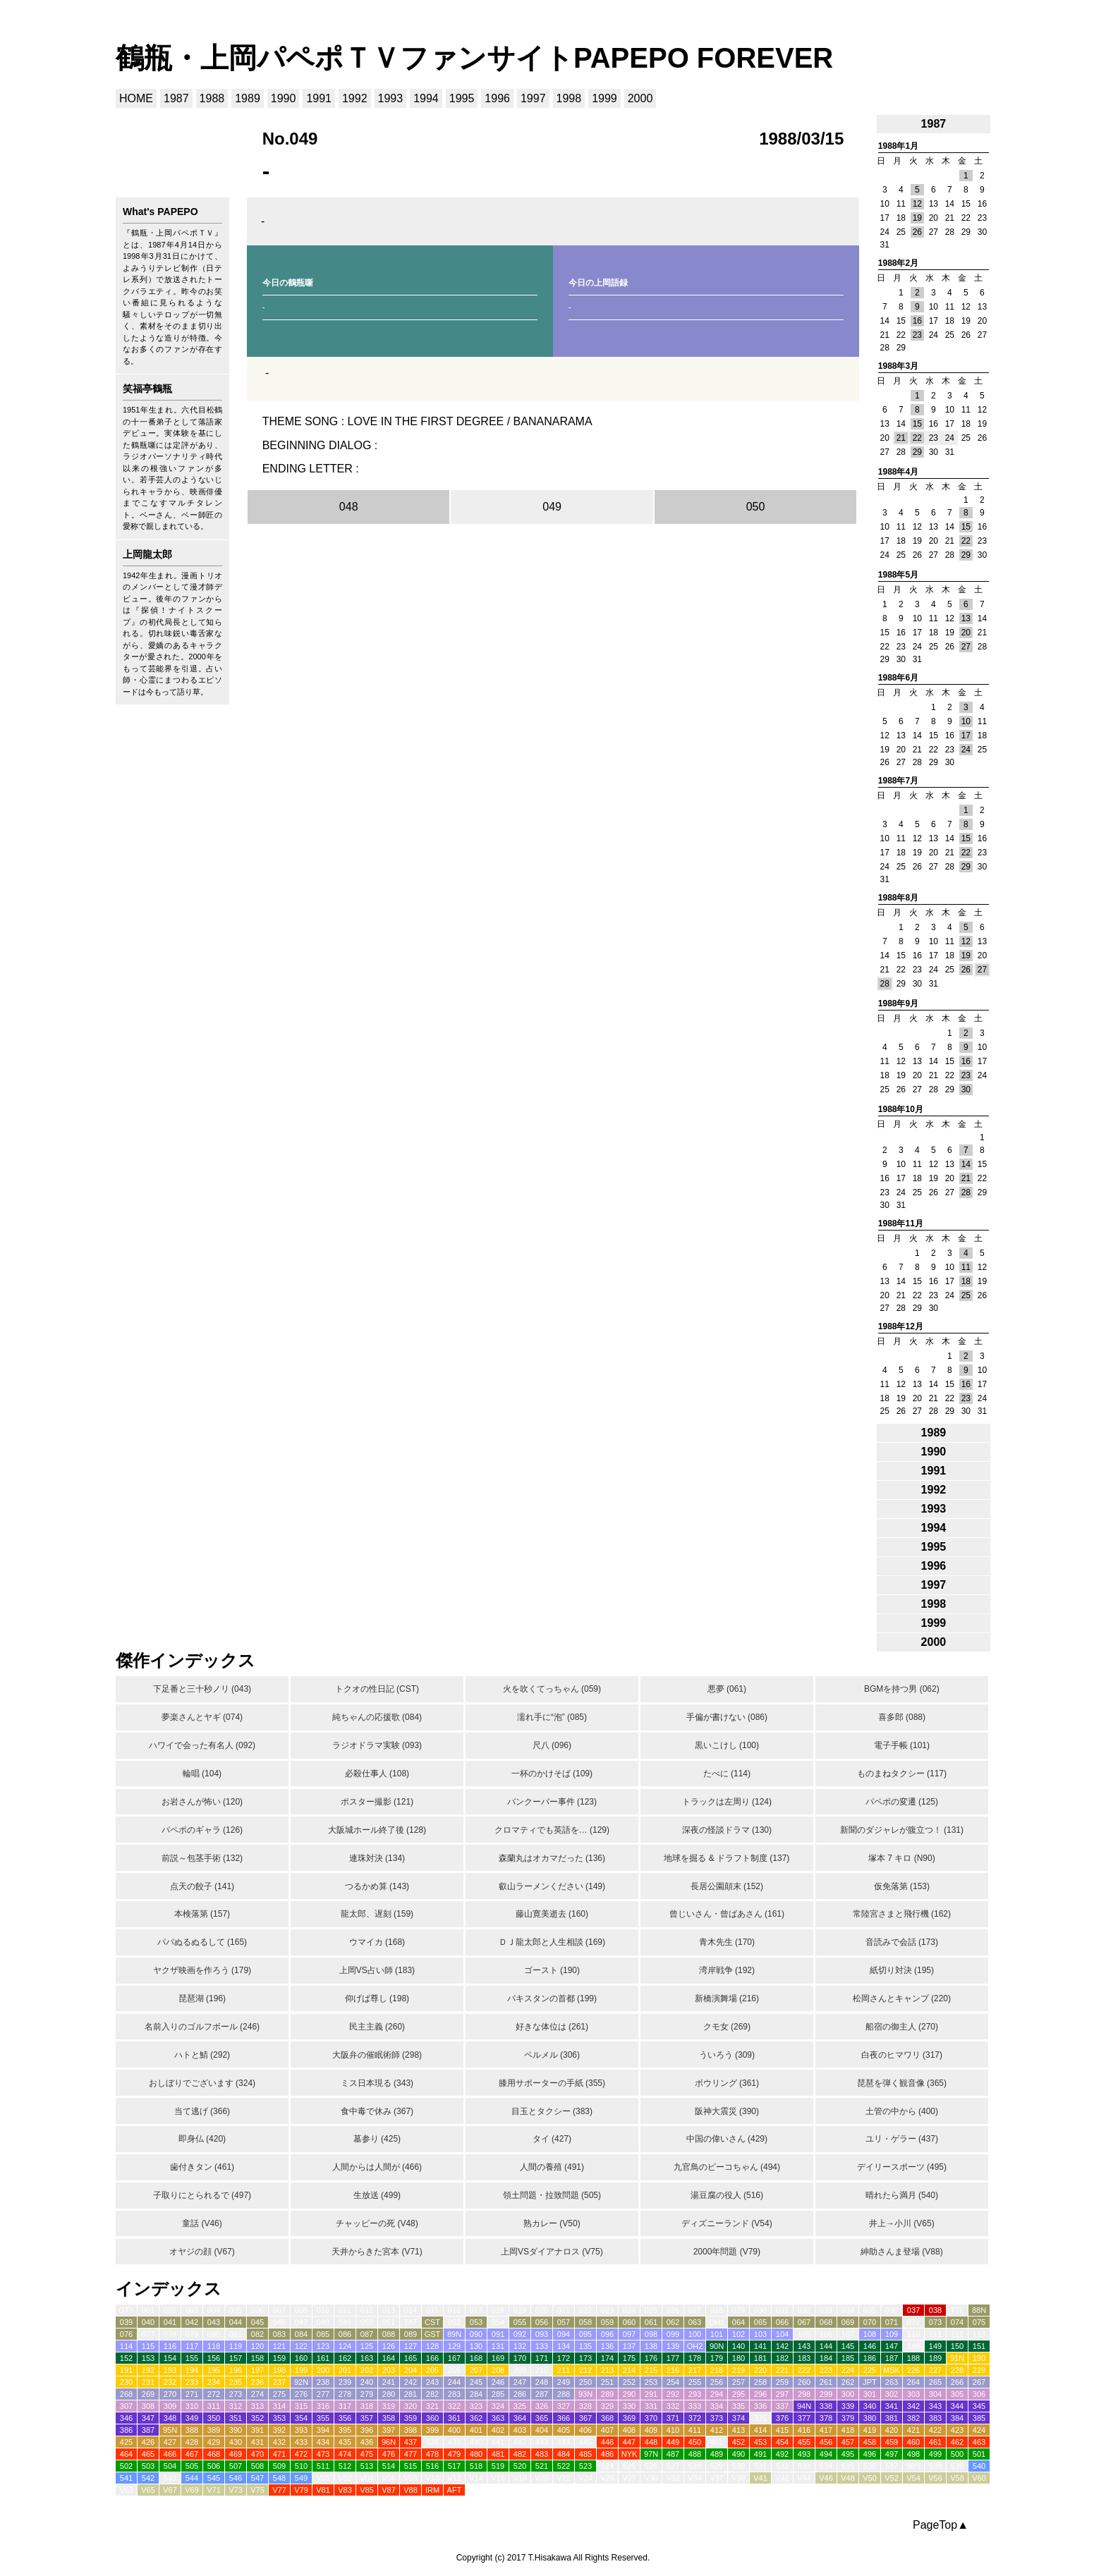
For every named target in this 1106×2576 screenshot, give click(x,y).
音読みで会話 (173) (901, 1942)
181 (760, 2358)
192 (148, 2370)
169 (498, 2358)
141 (760, 2346)
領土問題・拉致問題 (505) (552, 2195)
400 (454, 2430)
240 (366, 2382)
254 (673, 2382)
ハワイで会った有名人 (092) (202, 1745)
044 (235, 2322)
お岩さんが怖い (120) (202, 1802)
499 (935, 2454)
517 (454, 2466)
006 (257, 2310)
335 (738, 2406)
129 (454, 2346)
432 (279, 2442)
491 (760, 2454)
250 (585, 2382)
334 (716, 2406)
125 (366, 2346)
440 (476, 2442)
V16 (498, 2478)
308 (148, 2406)
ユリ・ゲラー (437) (901, 2139)
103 (760, 2334)
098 (651, 2334)
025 (651, 2310)
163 (366, 2358)
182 (782, 2358)
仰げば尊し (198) (377, 1998)
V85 (367, 2490)
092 (520, 2334)
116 (170, 2346)
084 (301, 2334)
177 (673, 2358)
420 (891, 2430)
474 (345, 2454)
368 (607, 2418)
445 (585, 2442)
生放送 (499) (377, 2195)
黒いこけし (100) (727, 1745)
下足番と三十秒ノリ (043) (202, 1689)
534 (826, 2466)
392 (279, 2430)
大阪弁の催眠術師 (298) (377, 2055)
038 (935, 2310)
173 (585, 2358)
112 (957, 2334)
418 (847, 2430)
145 (847, 2346)
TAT (410, 2322)
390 (235, 2430)
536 (869, 2466)
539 (957, 2466)
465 (148, 2454)
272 (213, 2394)
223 (826, 2370)
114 (126, 2346)
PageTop (935, 2525)
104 (782, 2334)
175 (629, 2358)
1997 (533, 98)
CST (432, 2322)
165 (410, 2358)
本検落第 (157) (202, 1914)
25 (966, 1295)
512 (345, 2466)
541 (126, 2478)
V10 (432, 2478)
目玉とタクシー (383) (551, 2111)
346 (126, 2418)
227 (935, 2370)
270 (170, 2394)
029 (738, 2310)
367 (585, 2418)
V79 (301, 2490)
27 (966, 647)
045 (257, 2322)
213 (607, 2370)
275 (279, 2394)
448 (651, 2442)
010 (323, 2310)
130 (476, 2346)
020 (541, 2310)
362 (476, 2418)
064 (738, 2322)
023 (607, 2310)
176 (651, 2358)
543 (170, 2478)
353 (279, 2418)
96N (389, 2442)
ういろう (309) (727, 2055)
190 (979, 2358)
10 (966, 721)
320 (410, 2406)
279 (366, 2394)
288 (563, 2394)
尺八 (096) (552, 1745)
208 (498, 2370)
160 (301, 2358)
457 (847, 2442)
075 (979, 2322)
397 (388, 2430)
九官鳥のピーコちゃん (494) (727, 2167)
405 (563, 2430)
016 (454, 2310)
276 (301, 2394)
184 (826, 2358)
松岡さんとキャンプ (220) (902, 1998)
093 (541, 2334)
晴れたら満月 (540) (901, 2195)
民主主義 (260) (377, 2027)
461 (935, 2442)
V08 (410, 2478)
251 (607, 2382)
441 (498, 2442)
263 (891, 2382)
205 (432, 2370)
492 (782, 2454)
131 (498, 2346)
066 (782, 2322)
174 (607, 2358)
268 (126, 2394)
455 (804, 2442)
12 (917, 204)
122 (301, 2346)
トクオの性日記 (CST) (377, 1689)
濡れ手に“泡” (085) (552, 1717)
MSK (891, 2370)
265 (935, 2382)
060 (629, 2322)
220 (760, 2370)
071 (891, 2322)
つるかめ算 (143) (377, 1886)
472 (301, 2454)
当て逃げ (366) (202, 2111)
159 (279, 2358)
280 (388, 2394)
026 (673, 2310)
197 (257, 2370)
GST (433, 2334)
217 (694, 2370)
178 (694, 2358)
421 (913, 2430)
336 (760, 2406)
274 (257, 2394)
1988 (212, 98)
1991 (319, 98)
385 (979, 2418)
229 (979, 2370)
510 (301, 2466)
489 (716, 2454)
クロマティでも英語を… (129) (551, 1830)
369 (629, 2418)
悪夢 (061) (726, 1689)
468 (213, 2454)
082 (257, 2334)
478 (432, 2454)
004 (213, 2310)
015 (432, 2310)
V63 (126, 2490)
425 (126, 2442)
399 (432, 2430)
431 (257, 2442)
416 (804, 2430)
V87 (389, 2490)
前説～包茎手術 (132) (202, 1858)
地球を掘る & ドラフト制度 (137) (726, 1858)
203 (388, 2370)
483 (541, 2454)
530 (738, 2466)
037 (913, 2310)
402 (498, 2430)
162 (345, 2358)
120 (257, 2346)
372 (694, 2418)
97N (651, 2454)
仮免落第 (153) (902, 1886)
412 (716, 2430)
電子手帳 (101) (902, 1745)
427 (170, 2442)
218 (716, 2370)
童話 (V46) (202, 2223)
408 (629, 2430)
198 (279, 2370)
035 (869, 2310)
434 (323, 2442)
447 (629, 2442)
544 (192, 2478)
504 (170, 2466)
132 (520, 2346)
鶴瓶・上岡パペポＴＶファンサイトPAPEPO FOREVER (474, 57)
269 (148, 2394)
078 (170, 2334)
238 (323, 2382)
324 (498, 2406)
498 (913, 2454)
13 (966, 618)
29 (917, 452)
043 (213, 2322)
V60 (979, 2478)
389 (213, 2430)
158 (257, 2358)
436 (366, 2442)
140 (738, 2346)
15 (917, 424)
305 (957, 2394)
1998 (569, 98)
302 (891, 2394)
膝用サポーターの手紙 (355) (552, 2083)
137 (629, 2346)
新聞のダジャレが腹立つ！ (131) (902, 1830)
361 (454, 2418)
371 (673, 2418)
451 (716, 2442)
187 (891, 2358)
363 (498, 2418)
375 (760, 2418)
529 (716, 2466)
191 (126, 2370)
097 (629, 2334)
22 (917, 438)
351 (235, 2418)
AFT (454, 2490)
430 (235, 2442)
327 (563, 2406)
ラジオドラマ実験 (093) (377, 1745)
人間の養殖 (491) (552, 2167)
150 (957, 2346)
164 (388, 2358)
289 (607, 2394)
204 (410, 2370)
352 (257, 2418)
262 (847, 2382)
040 (148, 2322)
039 (126, 2322)
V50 (870, 2478)
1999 (604, 98)
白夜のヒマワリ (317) (901, 2055)
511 (323, 2466)
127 (410, 2346)
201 (345, 2370)
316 (323, 2406)
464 (126, 2454)
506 (213, 2466)
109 (891, 2334)
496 (869, 2454)
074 (957, 2322)
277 (323, 2394)
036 (891, 2310)
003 (192, 2310)
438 (432, 2442)
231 (148, 2382)
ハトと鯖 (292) (202, 2055)
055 (520, 2322)
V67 (170, 2490)
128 (432, 2346)
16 (917, 321)
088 (388, 2334)
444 (563, 2442)
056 (541, 2322)
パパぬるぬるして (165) (202, 1942)
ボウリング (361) (727, 2083)
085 (323, 2334)
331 (651, 2406)
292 (673, 2394)
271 (192, 2394)
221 (782, 2370)
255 (694, 2382)
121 (279, 2346)
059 (607, 2322)
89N (454, 2334)
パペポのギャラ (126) (202, 1830)
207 (476, 2370)
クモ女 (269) (726, 2027)
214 (629, 2370)
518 (476, 2466)
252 (629, 2382)
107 (847, 2334)
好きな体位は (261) (552, 2027)
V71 (214, 2490)
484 (563, 2454)
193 (170, 2370)
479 (454, 2454)
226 (913, 2370)
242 (410, 2382)
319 (388, 2406)
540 (979, 2466)
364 (520, 2418)
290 (629, 2394)
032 (804, 2310)
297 (782, 2394)
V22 (564, 2478)
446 (607, 2442)
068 (826, 2322)
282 (432, 2394)
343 (935, 2406)
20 (966, 632)
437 (410, 2442)
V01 (323, 2478)
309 (170, 2406)
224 (847, 2370)
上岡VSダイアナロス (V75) (552, 2252)
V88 (410, 2490)
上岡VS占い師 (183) (377, 1970)
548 (279, 2478)
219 (738, 2370)
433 (301, 2442)
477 (410, 2454)
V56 (935, 2478)
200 (323, 2370)
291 (651, 2394)
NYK (629, 2454)
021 (563, 2310)
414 (760, 2430)
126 (388, 2346)
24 (966, 750)
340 (869, 2406)
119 (235, 2346)
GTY (127, 2310)
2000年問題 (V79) (726, 2252)
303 (913, 2394)
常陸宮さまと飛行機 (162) (902, 1914)
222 (804, 2370)
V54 (913, 2478)
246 (498, 2382)
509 (279, 2466)
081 (235, 2334)
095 (585, 2334)
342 (913, 2406)
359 (410, 2418)
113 (979, 2334)
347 (148, 2418)
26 (917, 232)
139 (673, 2346)
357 (366, 2418)
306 (979, 2394)
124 (345, 2346)
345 (979, 2406)
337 (782, 2406)
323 (476, 2406)
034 (847, 2310)
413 (738, 2430)
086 (345, 2334)
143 (804, 2346)
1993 (390, 98)
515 (410, 2466)
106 (826, 2334)
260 (804, 2382)
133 (541, 2346)
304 (935, 2394)
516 (432, 2466)
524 (607, 2466)
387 (148, 2430)
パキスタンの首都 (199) (552, 1998)
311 (213, 2406)
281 (410, 2394)
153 (148, 2358)
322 (454, 2406)
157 (235, 2358)
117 (192, 2346)
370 (651, 2418)
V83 (345, 2490)
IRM (432, 2490)
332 (673, 2406)
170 (520, 2358)
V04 (367, 2478)
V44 (804, 2478)
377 (804, 2418)
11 (966, 1267)
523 (585, 2466)
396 (366, 2430)
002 (170, 2310)
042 (192, 2322)
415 (782, 2430)
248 (541, 2382)
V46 (826, 2478)
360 (432, 2418)
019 (520, 2310)
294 (716, 2394)
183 (804, 2358)
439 (454, 2442)
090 (476, 2334)
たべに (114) (726, 1773)
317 (345, 2406)
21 (901, 438)
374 (738, 2418)
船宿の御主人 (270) (901, 2027)
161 (323, 2358)
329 (607, 2406)
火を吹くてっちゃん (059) (552, 1689)
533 (804, 2466)
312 (235, 2406)
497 (891, 2454)
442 (520, 2442)
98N (913, 2466)
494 (826, 2454)
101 (716, 2334)
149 (935, 2346)
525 (629, 2466)
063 (694, 2322)
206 (454, 2370)
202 (366, 2370)
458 (869, 2442)
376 (782, 2418)
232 (170, 2382)
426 (148, 2442)
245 (476, 2382)
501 (979, 2454)
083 (279, 2334)
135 (585, 2346)
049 (345, 2322)
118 (213, 2346)
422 (935, 2430)
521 (541, 2466)
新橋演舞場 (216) (727, 1998)
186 (869, 2358)
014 (410, 2310)
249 (563, 2382)
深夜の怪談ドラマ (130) (727, 1830)
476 (388, 2454)
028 (716, 2310)
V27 (629, 2478)
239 (345, 2382)
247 (520, 2382)
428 (192, 2442)
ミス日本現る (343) (377, 2083)
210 (541, 2370)
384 (957, 2418)
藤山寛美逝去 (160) (552, 1914)
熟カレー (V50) (552, 2223)
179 (716, 2358)
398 (410, 2430)
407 (607, 2430)
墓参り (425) (377, 2139)
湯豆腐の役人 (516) (727, 2195)
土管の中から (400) (901, 2111)
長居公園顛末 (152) (727, 1886)
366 (563, 2418)
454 (782, 2442)
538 (935, 2466)
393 (301, 2430)
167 (454, 2358)
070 (869, 2322)
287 (541, 2394)
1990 (283, 98)
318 (366, 2406)
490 (738, 2454)
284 (476, 2394)
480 (476, 2454)
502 (126, 2466)
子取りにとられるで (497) (202, 2195)
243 (432, 2382)
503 (148, 2466)
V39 (738, 2478)
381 (891, 2418)
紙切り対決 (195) (902, 1970)
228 (957, 2370)
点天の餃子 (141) (202, 1886)
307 (126, 2406)
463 (979, 2442)
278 (345, 2394)
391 (257, 2430)
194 (192, 2370)
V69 (192, 2490)
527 (673, 2466)
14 (966, 1164)
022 (585, 2310)
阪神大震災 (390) (727, 2111)
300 (847, 2394)
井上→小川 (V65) (902, 2223)
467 (192, 2454)
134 (563, 2346)
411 (694, 2430)
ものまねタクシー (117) (902, 1773)
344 (957, 2406)
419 (869, 2430)
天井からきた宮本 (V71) (377, 2252)
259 (782, 2382)
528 (694, 2466)
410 (673, 2430)
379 (847, 2418)
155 (192, 2358)
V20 (542, 2478)
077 (148, 2334)
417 (826, 2430)
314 (279, 2406)
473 (323, 2454)
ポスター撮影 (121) (377, 1802)
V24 (585, 2478)
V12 (454, 2478)
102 (738, 2334)
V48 (848, 2478)
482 (520, 2454)
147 (891, 2346)
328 (585, 2406)
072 (913, 2322)
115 (148, 2346)
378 (826, 2418)
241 (388, 2382)
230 (126, 2382)
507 (235, 2466)
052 (454, 2322)
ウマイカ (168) (377, 1942)
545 (213, 2478)
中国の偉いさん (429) (726, 2139)
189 (935, 2358)
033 (826, 2310)
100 (694, 2334)
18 (966, 1281)
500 (957, 2454)
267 (979, 2382)
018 (498, 2310)
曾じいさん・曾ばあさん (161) (726, 1914)
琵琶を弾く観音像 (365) (902, 2083)
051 (388, 2322)
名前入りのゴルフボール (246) (202, 2027)
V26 (607, 2478)
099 (673, 2334)
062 (673, 2322)
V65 (148, 2490)
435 (345, 2442)
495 (847, 2454)
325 (520, 2406)
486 (607, 2454)
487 (673, 2454)
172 (563, 2358)
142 (782, 2346)
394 (323, 2430)
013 (388, 2310)
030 (760, 2310)
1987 (176, 98)
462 (957, 2442)
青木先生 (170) (727, 1942)
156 (213, 2358)
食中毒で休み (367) (377, 2111)
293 (694, 2394)
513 (366, 2466)
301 (869, 2394)
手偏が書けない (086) (726, 1717)
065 (760, 2322)
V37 (717, 2478)
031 (782, 2310)
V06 (389, 2478)
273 (235, 2394)
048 (348, 507)
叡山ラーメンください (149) (552, 1886)
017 (476, 2310)
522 (563, 2466)
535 (847, 2466)
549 (301, 2478)
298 (804, 2394)
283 (454, 2394)
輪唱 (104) (202, 1773)
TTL (957, 2310)
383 (935, 2418)
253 (651, 2382)
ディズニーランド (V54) (726, 2223)
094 (563, 2334)
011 (345, 2310)
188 (913, 2358)
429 (213, 2442)
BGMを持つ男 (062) (902, 1689)
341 (891, 2406)
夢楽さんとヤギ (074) (202, 1717)
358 (388, 2418)
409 (651, 2430)
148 (913, 2346)
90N (717, 2346)
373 (716, 2418)
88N (979, 2310)
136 (607, 2346)
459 (891, 2442)
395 (345, 2430)
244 (454, 2382)
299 (826, 2394)
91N (957, 2358)
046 (279, 2322)
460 (913, 2442)
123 (323, 2346)
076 (126, 2334)
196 (235, 2370)
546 (235, 2478)
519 (498, 2466)
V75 (257, 2490)
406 (585, 2430)
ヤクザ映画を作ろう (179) (202, 1970)
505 (192, 2466)
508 (257, 2466)
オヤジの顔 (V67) (202, 2252)
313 (257, 2406)
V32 (673, 2478)
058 (585, 2322)
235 (235, 2382)
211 (563, 2370)
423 (957, 2430)
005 (235, 2310)
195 (213, 2370)
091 (498, 2334)
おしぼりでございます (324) (202, 2083)
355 (323, 2418)
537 (891, 2466)
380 (869, 2418)
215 (651, 2370)
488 (694, 2454)
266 (957, 2382)
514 (388, 2466)
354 (301, 2418)
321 (432, 2406)
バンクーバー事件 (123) (552, 1802)
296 (760, 2394)
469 (235, 2454)
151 (979, 2346)
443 (541, 2442)
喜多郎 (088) (901, 1717)
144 (826, 2346)
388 (192, 2430)
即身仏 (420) (202, 2139)
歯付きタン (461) (202, 2167)
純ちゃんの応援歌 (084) (377, 1717)
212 (585, 2370)
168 (476, 2358)
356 (345, 2418)
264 (913, 2382)
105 (804, 2334)
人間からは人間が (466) (377, 2167)
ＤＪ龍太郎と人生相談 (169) (552, 1942)
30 (966, 1089)
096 (607, 2334)
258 (760, 2382)
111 (935, 2334)
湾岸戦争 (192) (727, 1970)
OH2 (695, 2346)
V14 (476, 2478)
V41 (760, 2478)
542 (148, 2478)
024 (629, 2310)
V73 (236, 2490)
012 (366, 2310)
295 (738, 2394)
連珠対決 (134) (377, 1858)
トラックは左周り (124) (727, 1802)
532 (782, 2466)
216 (673, 2370)
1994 (426, 98)
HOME (136, 98)
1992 (354, 98)
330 (629, 2406)
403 (520, 2430)
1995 (462, 98)
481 (498, 2454)
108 (869, 2334)
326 (541, 2406)
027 (694, 2310)
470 (257, 2454)
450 (694, 2442)
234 (213, 2382)
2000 (640, 98)
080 (213, 2334)
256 (716, 2382)
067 (804, 2322)
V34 (695, 2478)
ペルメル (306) (552, 2055)
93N (585, 2394)
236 (257, 2382)
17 (966, 735)
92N (301, 2382)
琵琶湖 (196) (202, 1998)
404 (541, 2430)
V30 (651, 2478)
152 (126, 2358)
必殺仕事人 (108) (377, 1773)
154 (170, 2358)
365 (541, 2418)
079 (192, 2334)
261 (826, 2382)
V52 (892, 2478)
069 (847, 2322)
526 (651, 2466)
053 (476, 2322)
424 (979, 2430)
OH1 (717, 2322)
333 (694, 2406)
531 (760, 2466)
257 (738, 2382)
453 (760, 2442)
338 (826, 2406)
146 (869, 2346)
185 (847, 2358)
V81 (323, 2490)
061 (651, 2322)
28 (884, 984)
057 (563, 2322)
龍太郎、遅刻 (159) (377, 1914)
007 (279, 2310)
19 (917, 218)
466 (170, 2454)
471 (279, 2454)
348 (170, 2418)
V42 (782, 2478)
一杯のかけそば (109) (551, 1773)
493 (804, 2454)
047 (301, 2322)
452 (738, 2442)
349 (192, 2418)
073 (935, 2322)
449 (673, 2442)
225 (869, 2370)
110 (913, 2334)
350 (213, 2418)
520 (520, 2466)
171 (541, 2358)
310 (192, 2406)
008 (301, 2310)
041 (170, 2322)
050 (755, 507)
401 (476, 2430)
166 (432, 2358)
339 (847, 2406)
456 (826, 2442)
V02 (345, 2478)
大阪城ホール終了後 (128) (377, 1830)
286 (520, 2394)
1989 (247, 98)
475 (366, 2454)
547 (257, 2478)
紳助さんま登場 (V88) (902, 2252)
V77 (279, 2490)
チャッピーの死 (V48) (377, 2223)
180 (738, 2358)
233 (192, 2382)
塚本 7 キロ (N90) (901, 1858)
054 (498, 2322)
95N (170, 2430)
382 (913, 2418)
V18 (520, 2478)
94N (804, 2406)
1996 (497, 98)
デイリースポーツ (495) (902, 2167)
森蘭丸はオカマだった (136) (552, 1858)
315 (301, 2406)
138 (651, 2346)
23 (917, 335)
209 (520, 2370)
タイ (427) (552, 2139)
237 (279, 2382)
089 (410, 2334)
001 (148, 2310)
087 (366, 2334)
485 (585, 2454)
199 (301, 2370)
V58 (957, 2478)
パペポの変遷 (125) (901, 1802)
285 (498, 2394)
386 (126, 2430)
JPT (870, 2382)
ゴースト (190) (552, 1970)
